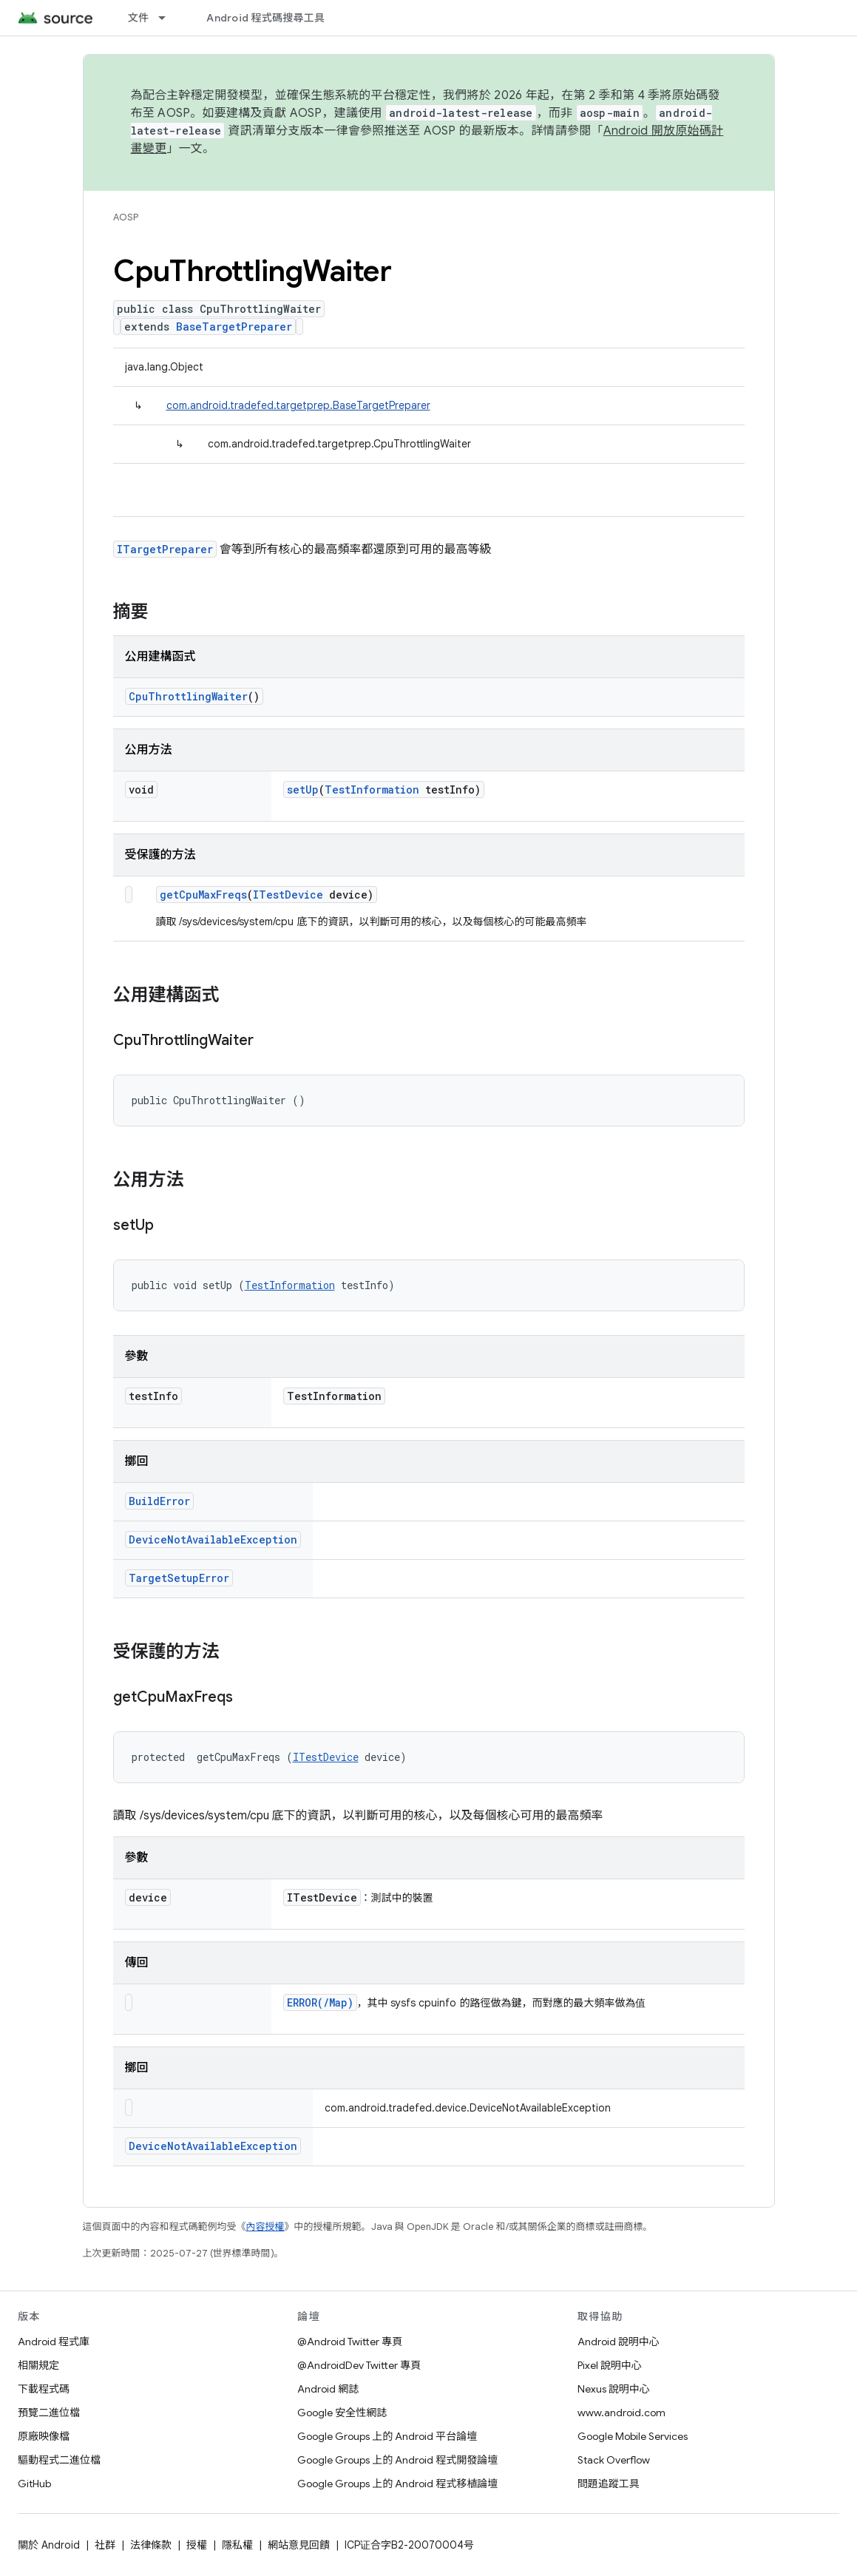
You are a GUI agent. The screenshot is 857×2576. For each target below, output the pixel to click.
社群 (105, 2545)
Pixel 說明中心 (609, 2365)
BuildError (159, 1501)
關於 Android (49, 2545)
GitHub (34, 2483)
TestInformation (372, 789)
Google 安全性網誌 (342, 2412)
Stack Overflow (613, 2460)
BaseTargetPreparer (234, 327)
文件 (138, 17)
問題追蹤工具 (608, 2483)
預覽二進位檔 (49, 2412)
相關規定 (38, 2365)
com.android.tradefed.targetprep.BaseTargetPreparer (298, 405)
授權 (196, 2545)
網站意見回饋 (299, 2545)
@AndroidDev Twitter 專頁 (359, 2365)
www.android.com (621, 2412)
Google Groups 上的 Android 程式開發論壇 (397, 2460)
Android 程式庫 (53, 2341)
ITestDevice (288, 895)
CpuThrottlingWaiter (188, 696)
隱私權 (237, 2545)
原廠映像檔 (44, 2436)
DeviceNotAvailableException (213, 1539)
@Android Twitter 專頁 (349, 2341)
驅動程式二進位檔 (59, 2460)
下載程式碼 (44, 2389)
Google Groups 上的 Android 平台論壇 (387, 2436)
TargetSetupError (179, 1578)
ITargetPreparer (165, 549)
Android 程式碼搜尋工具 (265, 17)
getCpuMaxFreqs (203, 895)
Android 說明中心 (618, 2341)
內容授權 (265, 2226)
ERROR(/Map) (320, 2002)
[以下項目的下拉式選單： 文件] (169, 18)
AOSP (125, 217)
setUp (303, 789)
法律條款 (151, 2545)
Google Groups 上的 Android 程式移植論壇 (397, 2483)
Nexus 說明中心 (613, 2389)
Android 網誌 (328, 2389)
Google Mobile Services (632, 2436)
